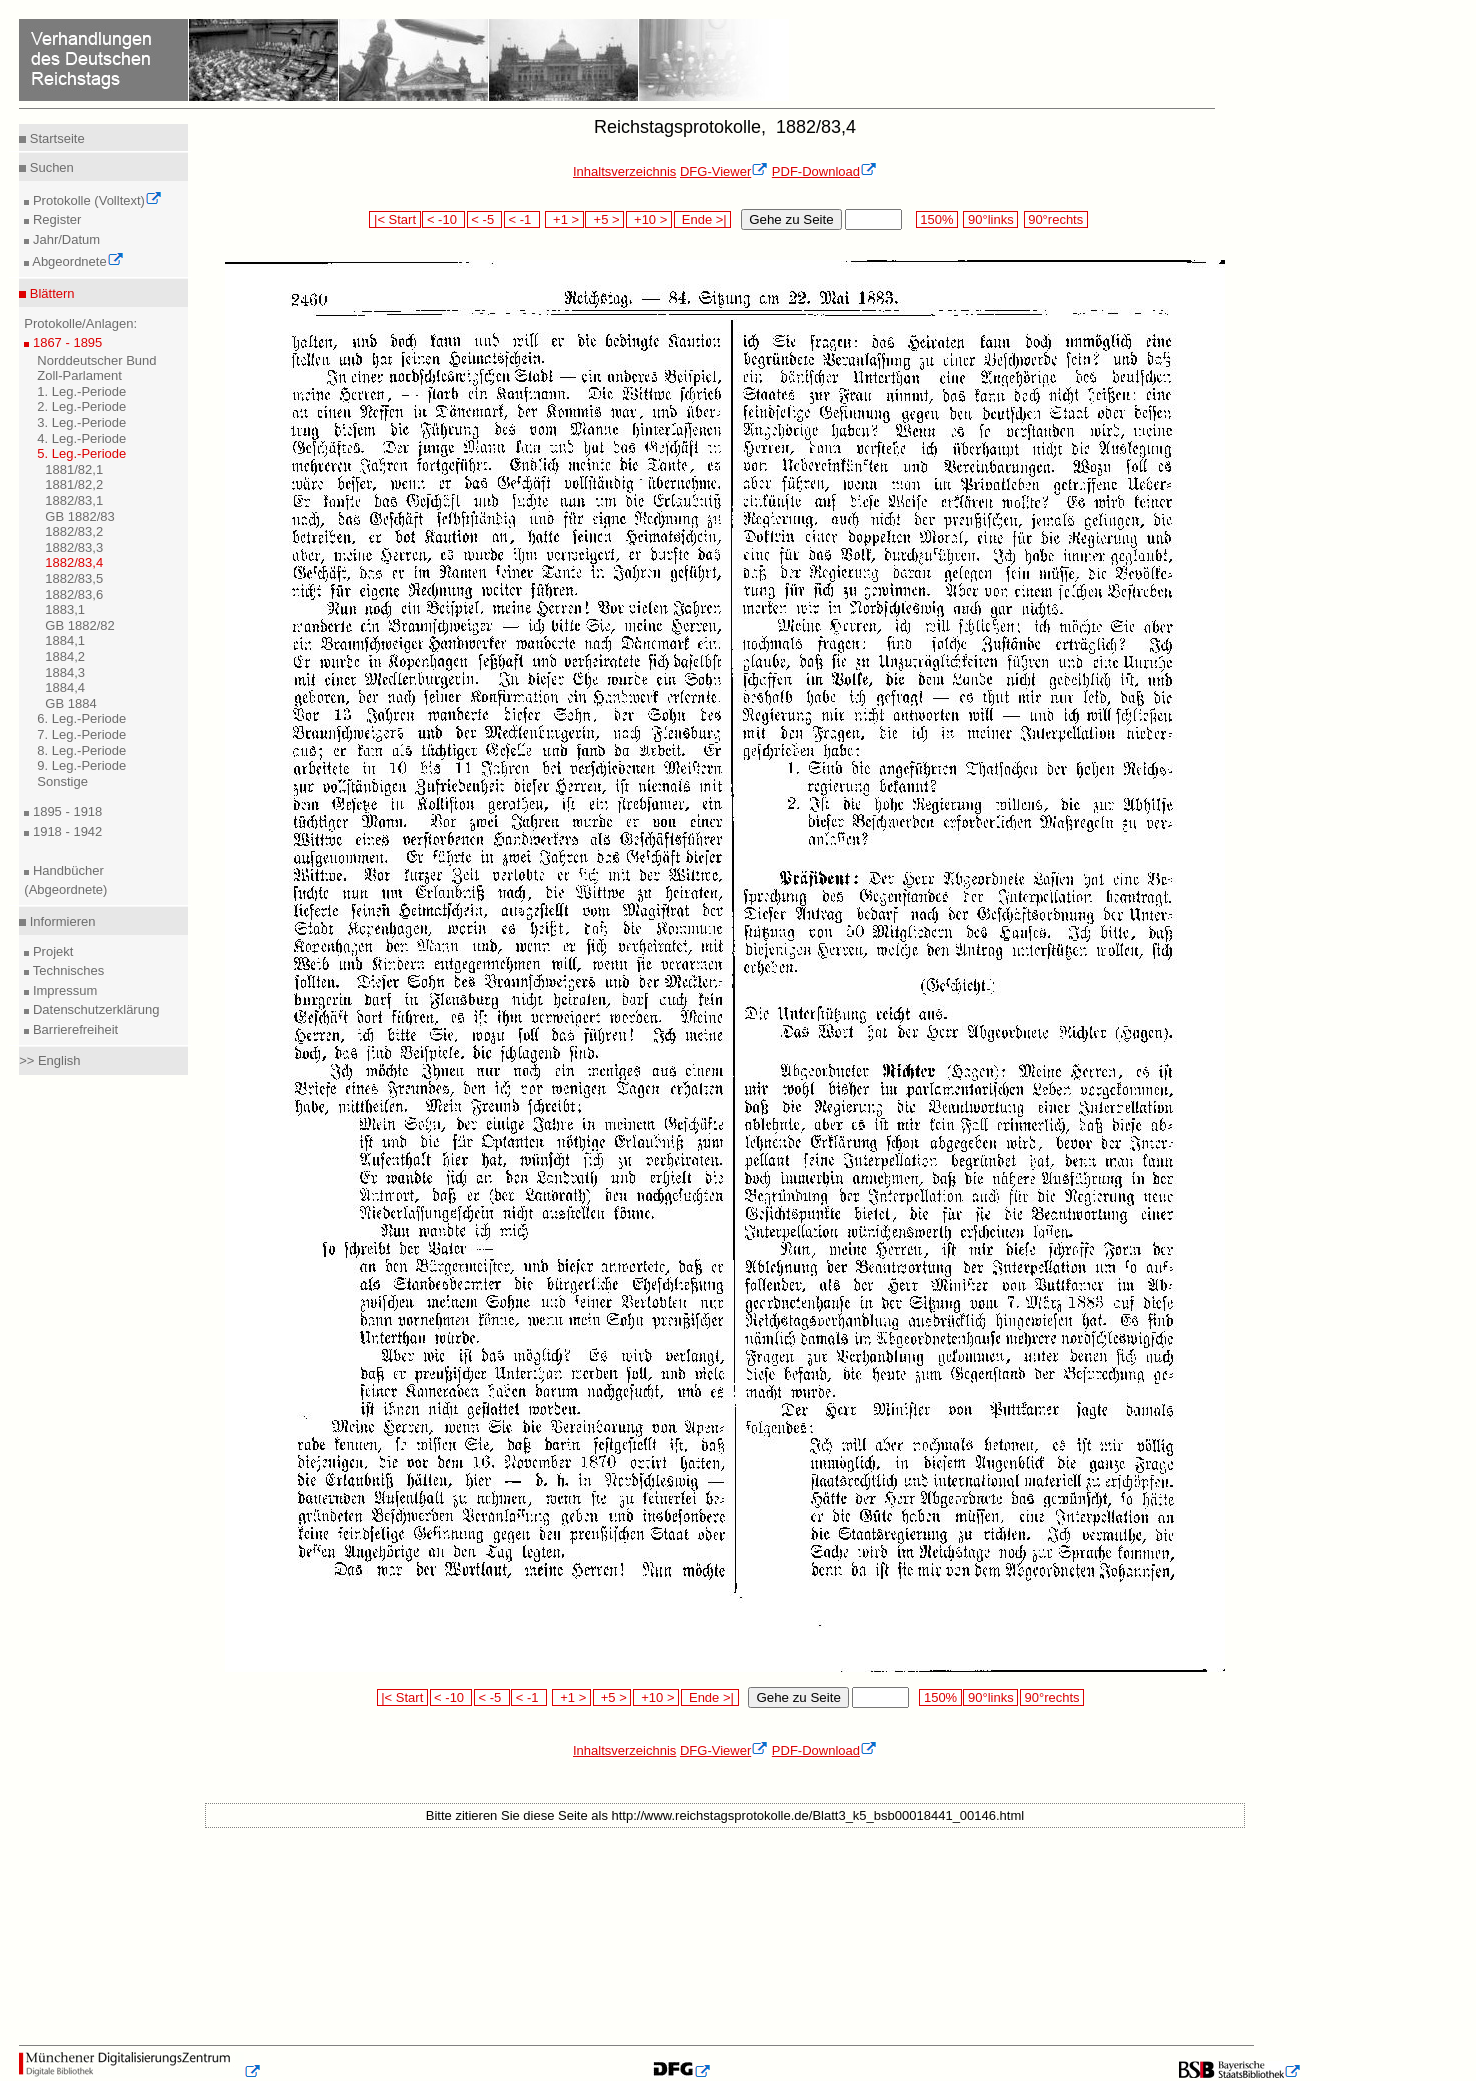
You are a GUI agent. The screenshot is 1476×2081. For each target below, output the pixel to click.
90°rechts (1056, 219)
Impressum (63, 990)
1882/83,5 (74, 578)
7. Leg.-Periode (81, 734)
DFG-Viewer (724, 171)
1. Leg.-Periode (81, 391)
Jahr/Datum (64, 239)
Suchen (50, 167)
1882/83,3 (74, 547)
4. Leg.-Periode (81, 438)
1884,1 (65, 640)
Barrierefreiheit (73, 1029)
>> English (49, 1060)
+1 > (564, 219)
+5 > (604, 219)
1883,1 (65, 609)
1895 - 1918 (65, 811)
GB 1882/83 (79, 516)
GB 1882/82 (79, 625)
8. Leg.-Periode (81, 750)
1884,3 (65, 672)
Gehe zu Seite (791, 219)
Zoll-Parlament (79, 375)
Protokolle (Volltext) (95, 200)
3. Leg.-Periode (81, 422)
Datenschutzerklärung (94, 1009)
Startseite (55, 138)
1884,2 (65, 656)
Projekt (51, 951)
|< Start (394, 219)
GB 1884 (70, 703)
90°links (990, 219)
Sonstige (62, 781)
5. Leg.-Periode (81, 453)
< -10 (443, 219)
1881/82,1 (74, 469)
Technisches (66, 970)
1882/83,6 (74, 594)
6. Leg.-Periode (81, 718)
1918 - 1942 (65, 831)
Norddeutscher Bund (96, 360)
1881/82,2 (74, 484)
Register (55, 219)
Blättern (50, 293)
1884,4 (65, 687)
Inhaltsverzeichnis (624, 171)
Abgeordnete (76, 261)
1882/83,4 (74, 562)
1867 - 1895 (65, 342)
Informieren (60, 921)
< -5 (485, 219)
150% (937, 219)
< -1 (522, 219)
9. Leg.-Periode (81, 765)
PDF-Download (824, 171)
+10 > (649, 219)
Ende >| (703, 219)
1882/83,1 (74, 500)
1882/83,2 (74, 531)
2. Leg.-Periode (81, 406)
